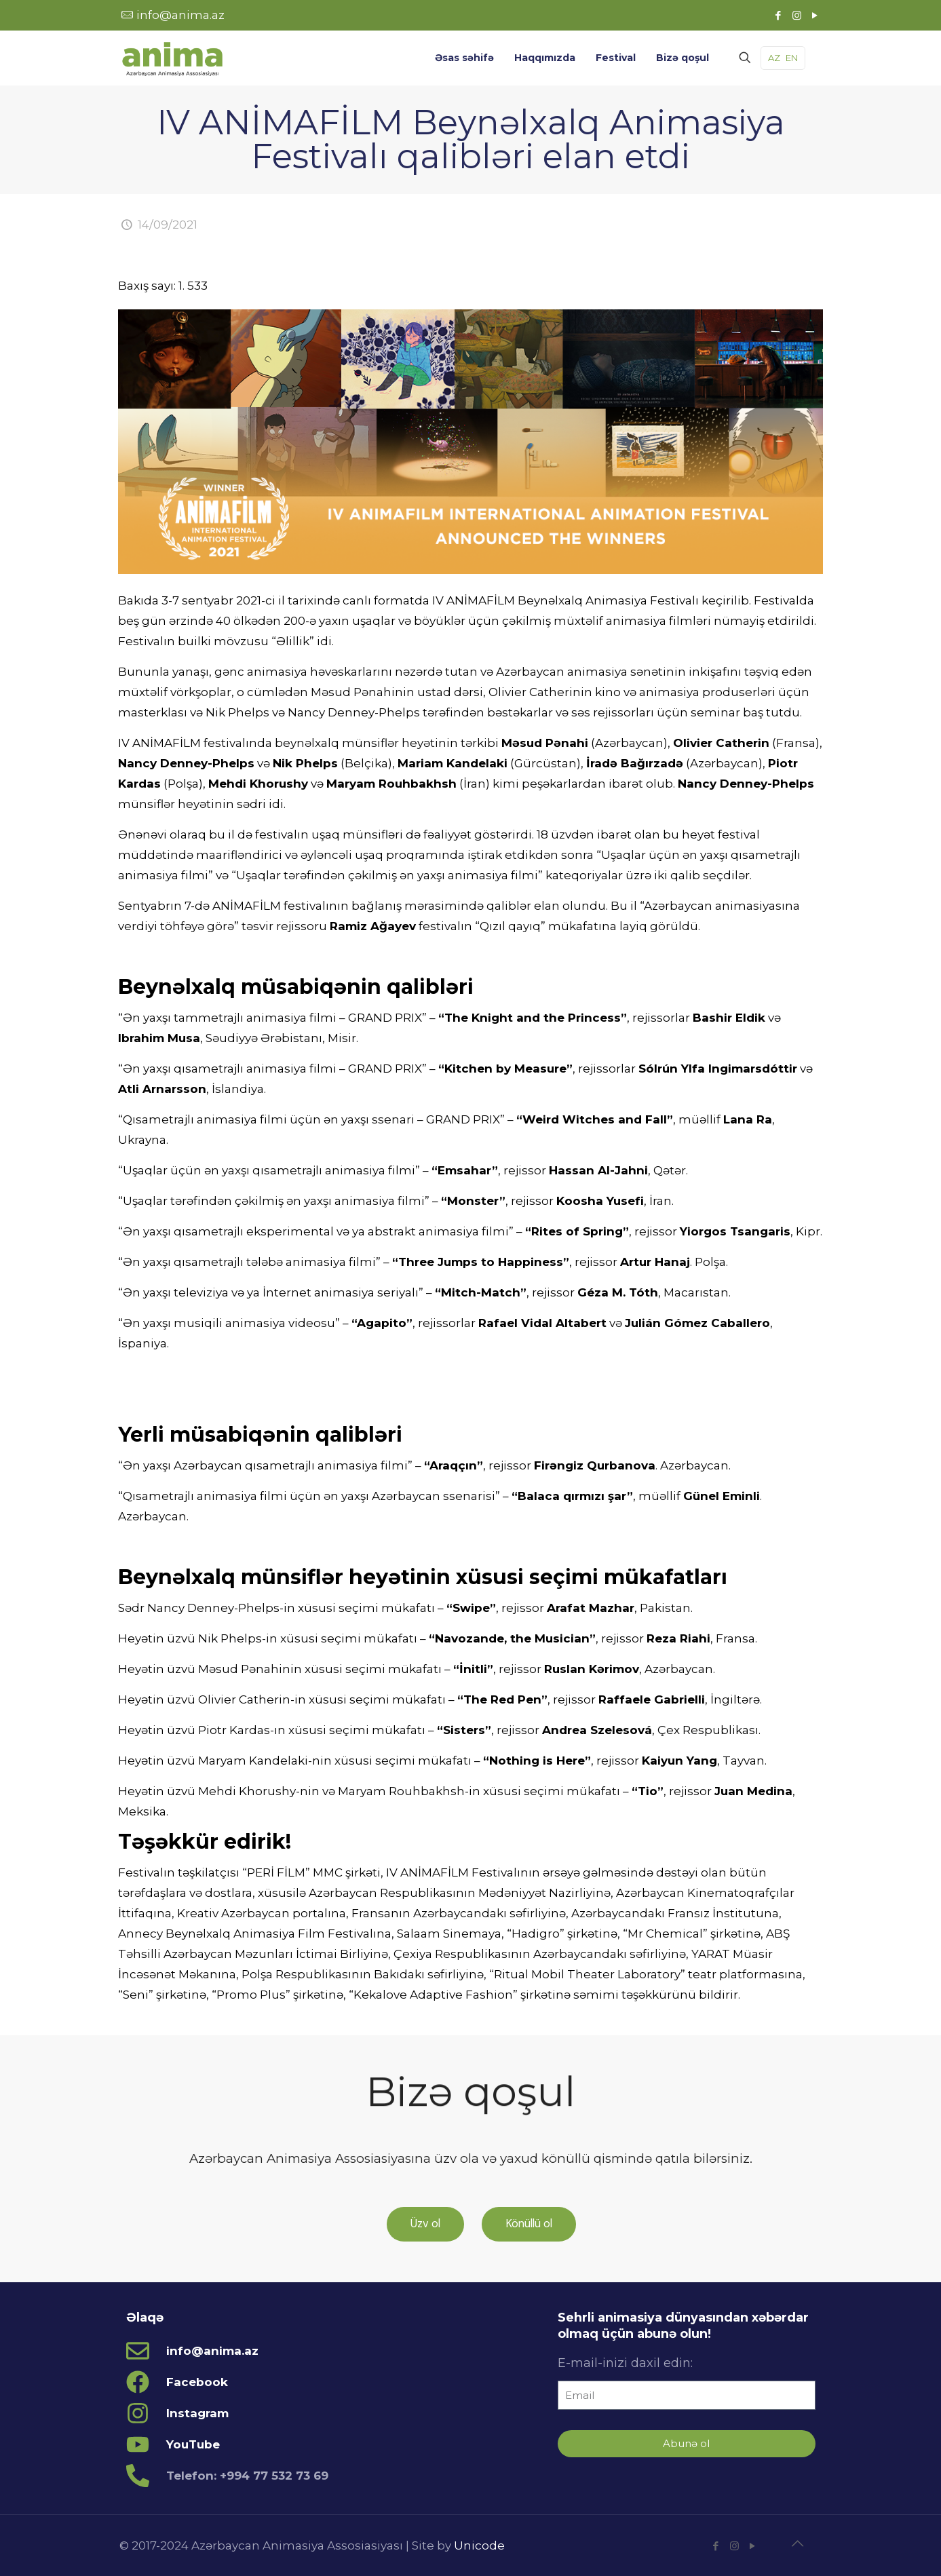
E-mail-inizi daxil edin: (625, 2363)
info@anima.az (180, 15)
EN (792, 57)
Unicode (479, 2545)
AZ (774, 57)
